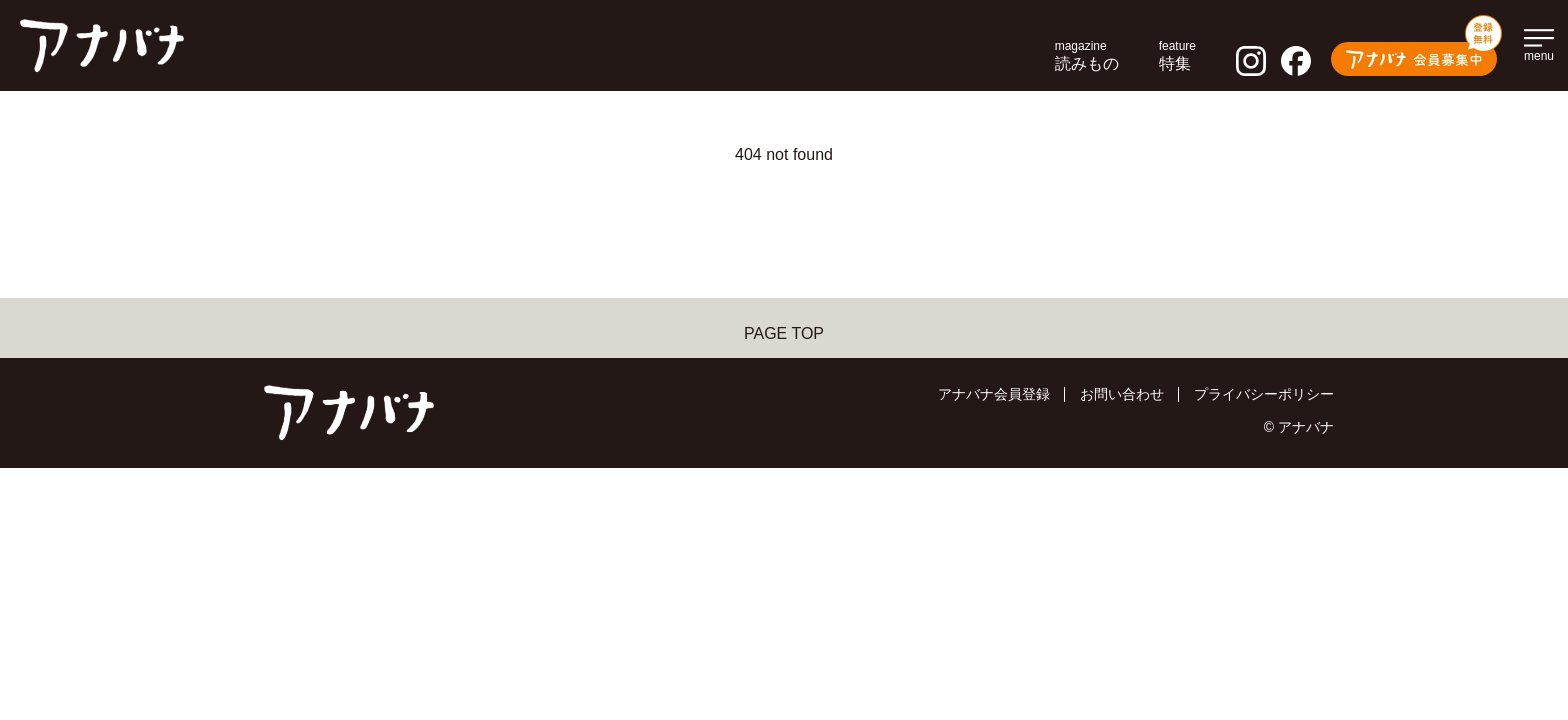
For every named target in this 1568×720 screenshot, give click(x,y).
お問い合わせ (1122, 394)
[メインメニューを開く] (1539, 43)
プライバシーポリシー (1264, 394)
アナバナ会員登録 (994, 394)
